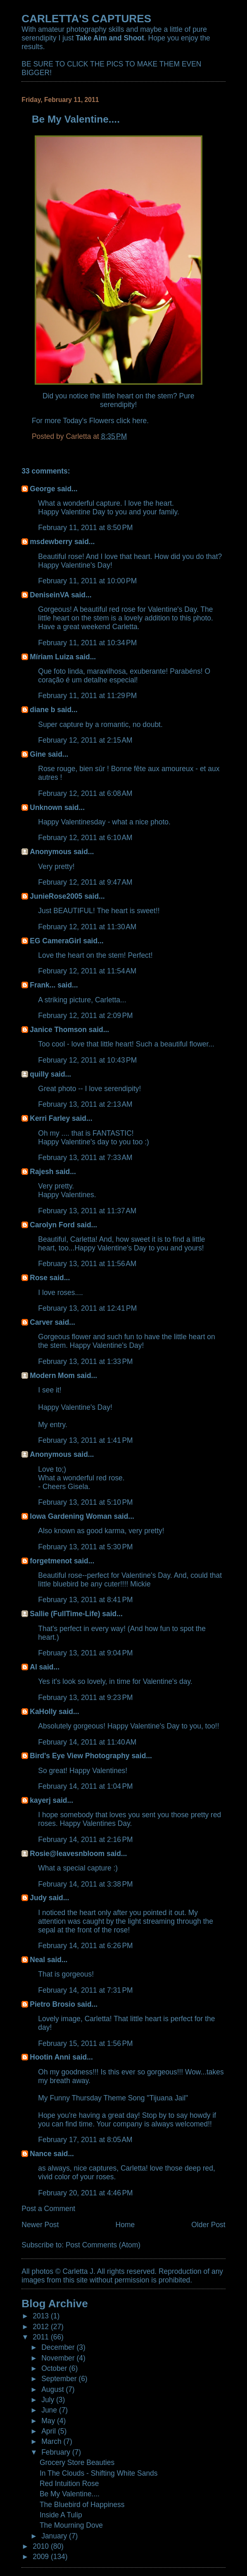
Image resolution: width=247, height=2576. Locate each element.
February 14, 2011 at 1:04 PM (85, 1786)
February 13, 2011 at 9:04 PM (85, 1653)
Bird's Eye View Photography (79, 1756)
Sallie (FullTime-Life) (65, 1614)
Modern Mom (52, 1375)
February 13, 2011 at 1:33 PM (85, 1361)
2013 (42, 2316)
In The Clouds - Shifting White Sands (99, 2473)
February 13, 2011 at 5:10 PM (85, 1502)
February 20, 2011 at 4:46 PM (85, 2193)
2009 (42, 2556)
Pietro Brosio (52, 2004)
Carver (41, 1322)
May (49, 2421)
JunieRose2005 (56, 896)
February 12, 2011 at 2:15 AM (85, 740)
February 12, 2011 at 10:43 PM (87, 1060)
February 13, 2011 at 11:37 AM (87, 1211)
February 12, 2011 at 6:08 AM (85, 793)
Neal (37, 1960)
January (55, 2536)
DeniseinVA (49, 595)
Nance (40, 2154)
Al (33, 1667)
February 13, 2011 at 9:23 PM (85, 1697)
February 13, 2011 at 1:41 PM (85, 1440)
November (58, 2358)
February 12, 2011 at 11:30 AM (87, 927)
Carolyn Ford (52, 1225)
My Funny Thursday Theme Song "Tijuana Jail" (113, 2098)
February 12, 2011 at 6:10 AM (85, 837)
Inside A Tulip (61, 2515)
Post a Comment (48, 2208)
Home (125, 2225)
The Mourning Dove (71, 2525)
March (52, 2441)
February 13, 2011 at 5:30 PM (85, 1547)
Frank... (42, 985)
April (49, 2431)
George (42, 489)
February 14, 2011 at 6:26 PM (85, 1945)
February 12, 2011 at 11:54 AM (87, 971)
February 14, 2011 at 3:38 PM (85, 1884)
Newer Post (40, 2225)
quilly (39, 1074)
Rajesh (41, 1171)
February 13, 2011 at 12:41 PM (87, 1308)
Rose (39, 1278)
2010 (42, 2546)
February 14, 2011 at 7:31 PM (85, 1990)
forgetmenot (51, 1561)
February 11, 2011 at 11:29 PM (87, 695)
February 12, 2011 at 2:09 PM (85, 1015)
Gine (38, 754)
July (48, 2400)
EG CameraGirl (55, 941)
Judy (38, 1898)
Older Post (208, 2225)
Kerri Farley (50, 1118)
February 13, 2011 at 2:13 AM (85, 1104)
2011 (42, 2337)
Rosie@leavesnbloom (67, 1853)
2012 (42, 2327)
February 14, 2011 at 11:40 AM (87, 1742)
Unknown (46, 807)
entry (57, 1425)
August (53, 2389)
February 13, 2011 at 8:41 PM (85, 1600)
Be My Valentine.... (70, 2494)
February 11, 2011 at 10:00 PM (87, 581)
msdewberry (51, 541)
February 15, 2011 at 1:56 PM (85, 2043)
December (58, 2347)
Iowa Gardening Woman (71, 1516)
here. (140, 421)
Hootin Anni (50, 2057)
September (59, 2379)
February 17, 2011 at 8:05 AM (85, 2140)
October (55, 2368)
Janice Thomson (58, 1029)
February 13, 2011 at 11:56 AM (87, 1264)
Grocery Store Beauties (77, 2462)
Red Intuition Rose (69, 2483)
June (50, 2410)
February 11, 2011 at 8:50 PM (85, 527)
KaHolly (43, 1711)
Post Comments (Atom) (103, 2245)
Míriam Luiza (52, 657)
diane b (42, 710)
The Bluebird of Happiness (82, 2504)
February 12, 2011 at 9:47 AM (85, 882)
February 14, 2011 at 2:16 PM (85, 1839)
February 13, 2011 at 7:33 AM (85, 1157)
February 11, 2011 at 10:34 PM (87, 643)
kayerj (40, 1800)
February (56, 2452)
